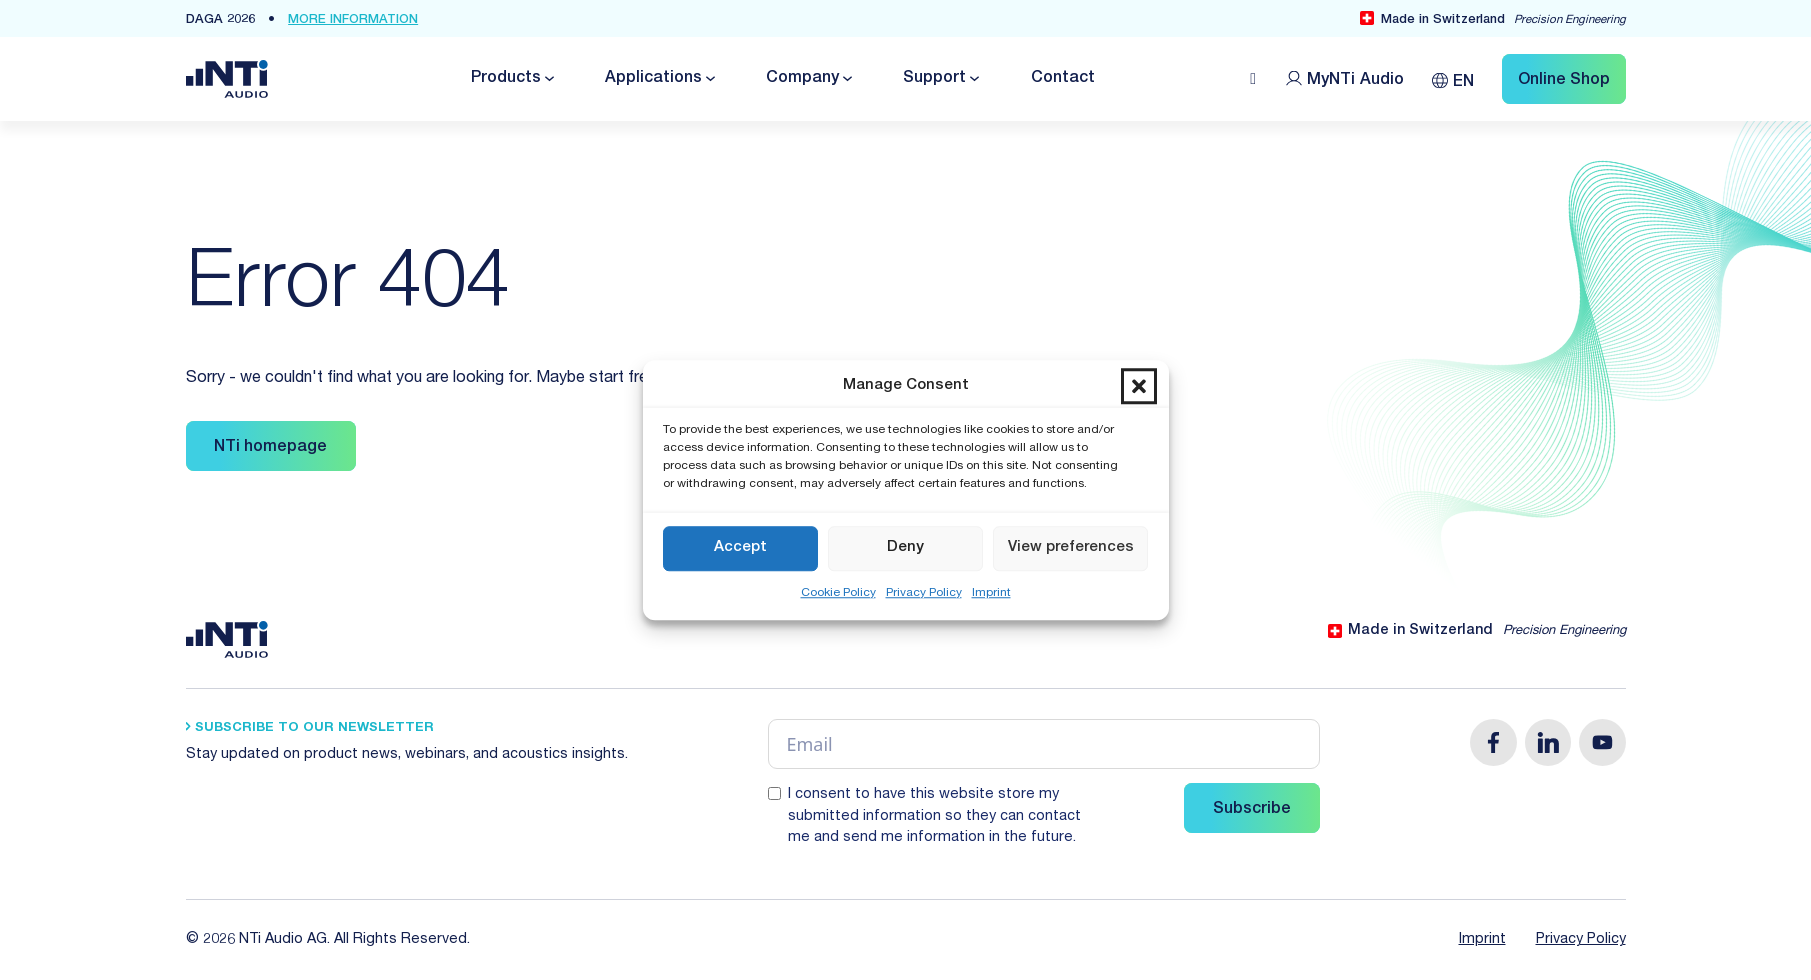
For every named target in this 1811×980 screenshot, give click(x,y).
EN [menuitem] (1463, 83)
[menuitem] (1453, 78)
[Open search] (1253, 79)
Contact (1063, 79)
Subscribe (1252, 810)
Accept (740, 547)
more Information (353, 20)
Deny (905, 547)
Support (934, 79)
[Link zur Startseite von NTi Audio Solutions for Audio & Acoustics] (227, 80)
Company (802, 79)
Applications (653, 79)
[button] (1139, 387)
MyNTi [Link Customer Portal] (1355, 81)
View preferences (1071, 547)
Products (506, 79)
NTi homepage (270, 448)
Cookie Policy (838, 593)
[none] (1453, 78)
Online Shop (1564, 81)
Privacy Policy (924, 593)
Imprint (991, 593)
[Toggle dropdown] (548, 78)
